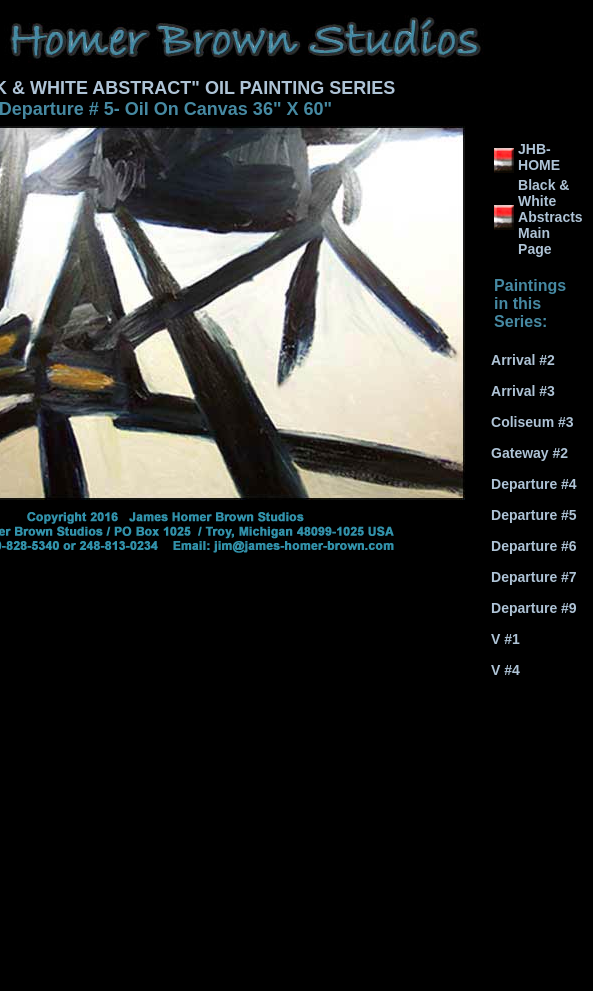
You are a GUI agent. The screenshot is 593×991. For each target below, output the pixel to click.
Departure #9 (534, 608)
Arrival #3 (523, 391)
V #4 (505, 670)
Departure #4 (534, 484)
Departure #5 (534, 515)
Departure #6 (534, 546)
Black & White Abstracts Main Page (550, 217)
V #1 (505, 639)
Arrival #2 (523, 360)
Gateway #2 (529, 453)
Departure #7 (534, 577)
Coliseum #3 (532, 422)
